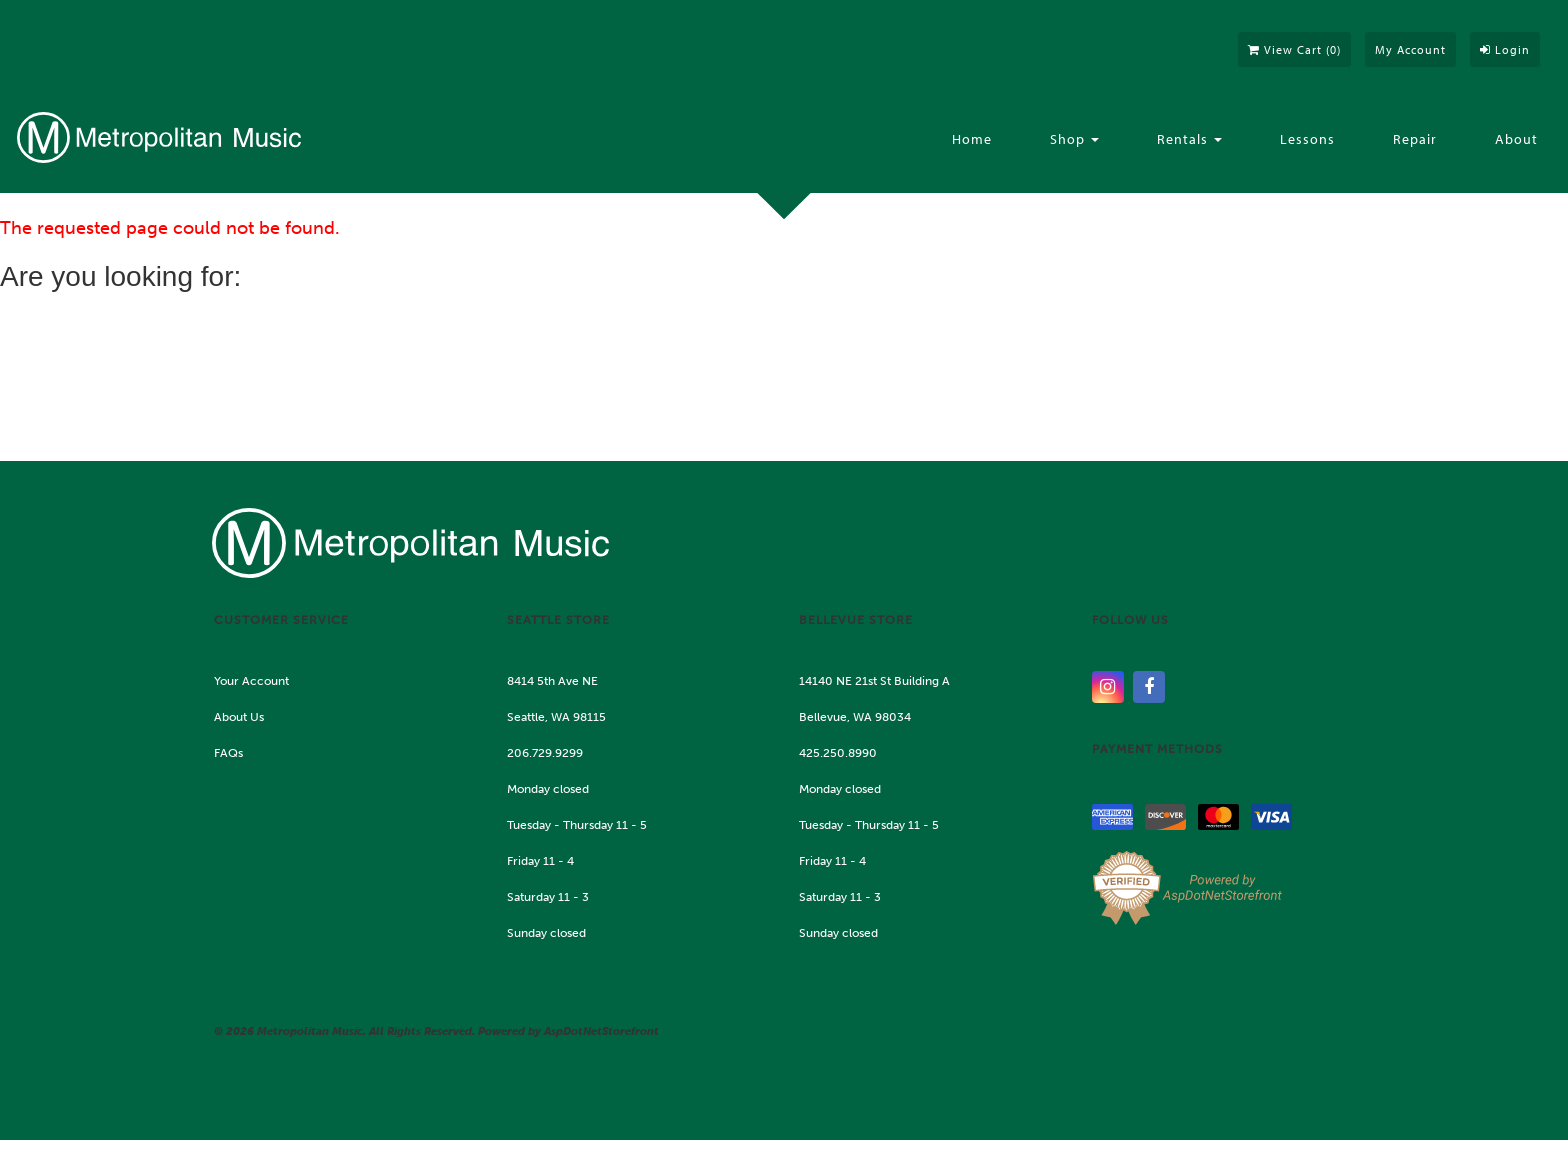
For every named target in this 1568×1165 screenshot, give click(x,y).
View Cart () (1294, 49)
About (1516, 139)
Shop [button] (1074, 139)
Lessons (1307, 139)
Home (972, 139)
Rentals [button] (1189, 139)
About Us (239, 717)
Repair (1415, 139)
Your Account (251, 681)
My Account (1410, 49)
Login (1505, 49)
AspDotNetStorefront (601, 1031)
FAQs (228, 753)
